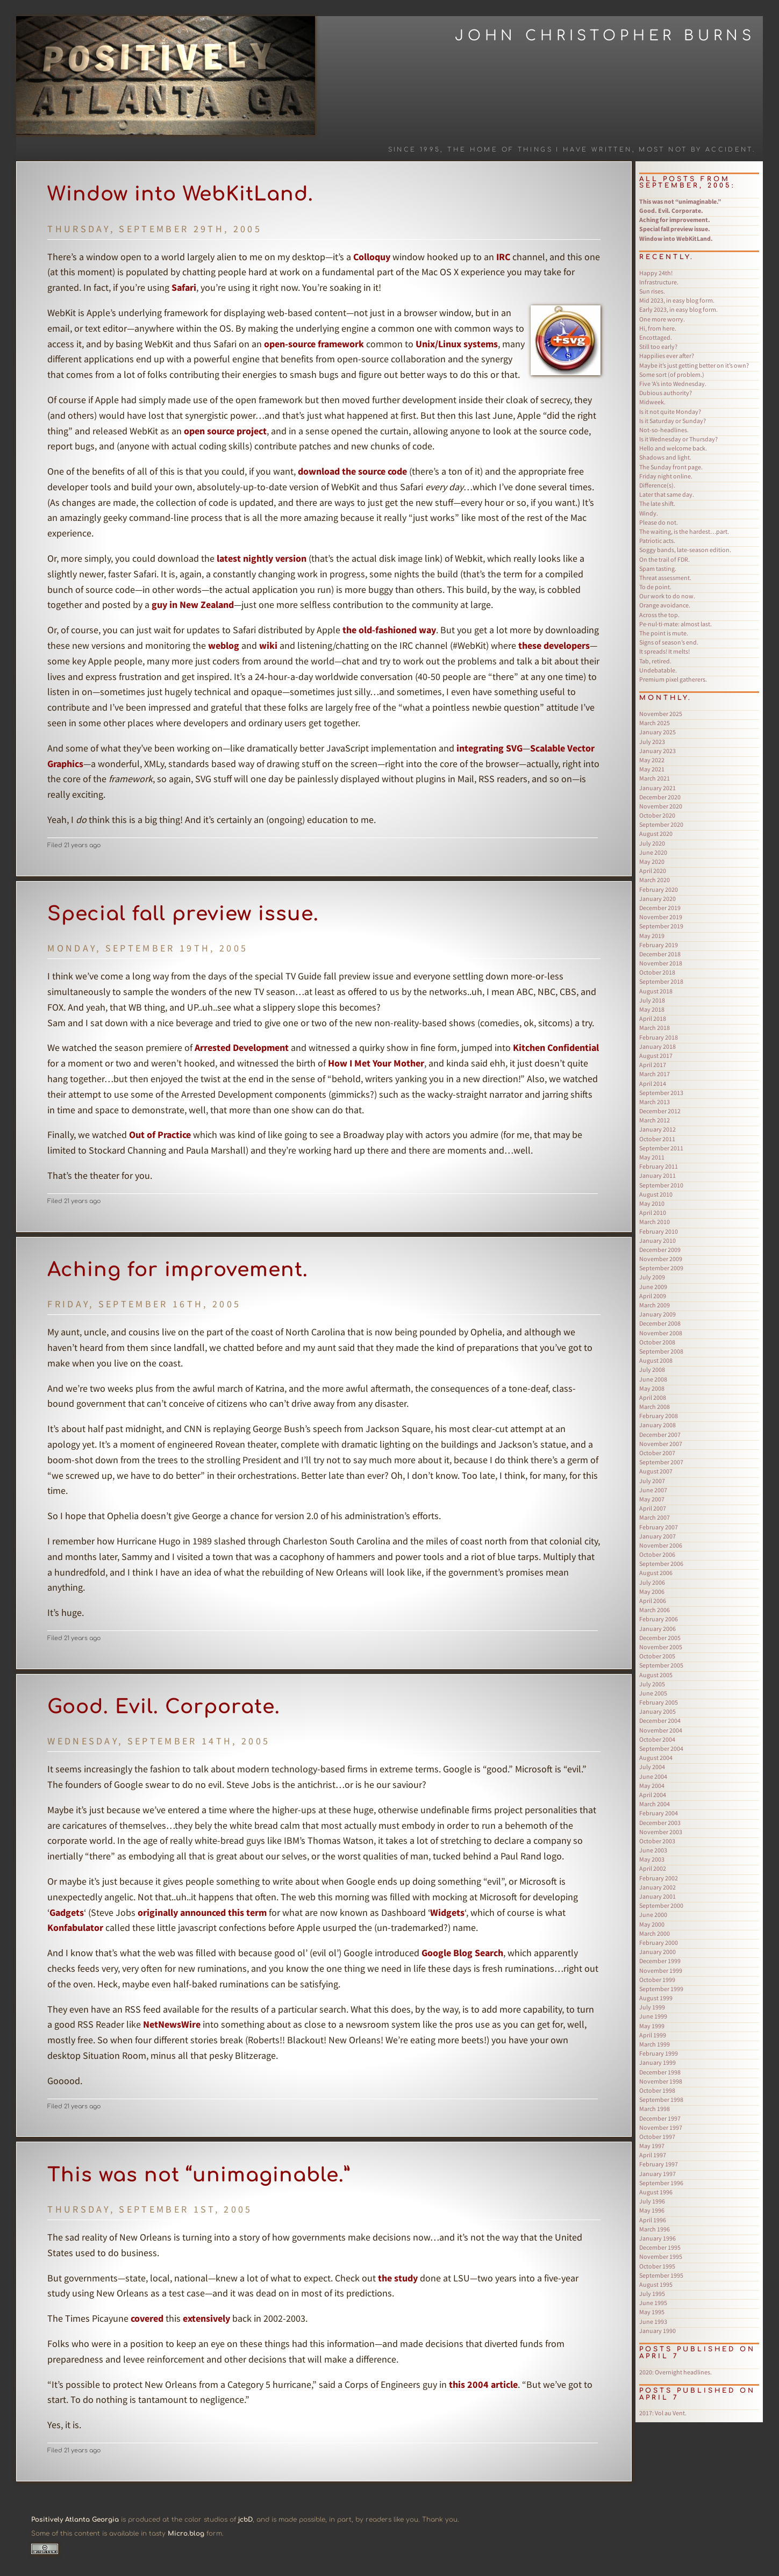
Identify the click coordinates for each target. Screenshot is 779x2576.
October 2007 (657, 1453)
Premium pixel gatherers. (673, 679)
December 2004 (660, 1720)
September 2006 (661, 1563)
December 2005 (660, 1638)
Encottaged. (655, 337)
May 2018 (651, 1009)
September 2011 (661, 1148)
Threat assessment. (665, 578)
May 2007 (651, 1499)
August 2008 (656, 1360)
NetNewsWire (172, 2024)
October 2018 (657, 972)
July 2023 (652, 742)
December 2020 (660, 797)
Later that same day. (666, 494)
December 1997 (660, 2118)
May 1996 (651, 2210)
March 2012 (654, 1120)
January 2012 (657, 1129)
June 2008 (653, 1379)
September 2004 (661, 1748)
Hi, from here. (657, 328)
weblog (223, 645)
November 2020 (660, 806)
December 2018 (660, 954)
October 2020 (657, 815)
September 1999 (661, 1989)
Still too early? (658, 346)
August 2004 (656, 1758)
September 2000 (661, 1905)
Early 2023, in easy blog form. (678, 309)
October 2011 (657, 1139)
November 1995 (660, 2256)
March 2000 (654, 1933)
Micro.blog (186, 2533)
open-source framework (314, 344)
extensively (206, 2318)
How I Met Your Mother (376, 1063)
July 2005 (652, 1684)
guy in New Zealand (193, 604)
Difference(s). (657, 485)
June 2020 (653, 852)
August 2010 (656, 1194)
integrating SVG (489, 748)
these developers (554, 645)
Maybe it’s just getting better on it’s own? (694, 365)
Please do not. (658, 522)
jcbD (245, 2519)
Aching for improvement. (177, 1269)
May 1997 (651, 2146)
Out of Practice (160, 1134)
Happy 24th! (656, 273)
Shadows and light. (665, 457)
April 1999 (652, 2035)
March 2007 (654, 1517)
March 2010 (654, 1222)
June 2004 (653, 1776)
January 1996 (657, 2238)
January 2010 (657, 1240)
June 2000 (653, 1914)
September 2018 (661, 981)
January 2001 (657, 1896)
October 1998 (657, 2090)
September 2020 (661, 824)
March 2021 (654, 778)
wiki (268, 645)
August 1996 (656, 2192)
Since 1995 (414, 149)
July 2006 (652, 1582)
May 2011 (651, 1157)
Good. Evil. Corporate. (163, 1707)
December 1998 (660, 2072)
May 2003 (651, 1859)
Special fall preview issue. (183, 914)
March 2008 (654, 1407)
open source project (225, 431)
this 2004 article (483, 2384)
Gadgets (66, 1912)
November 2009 (660, 1259)
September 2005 (661, 1665)
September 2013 (661, 1093)
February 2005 (658, 1702)
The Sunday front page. (671, 467)
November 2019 (660, 917)
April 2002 (652, 1868)
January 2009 (657, 1314)
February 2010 (658, 1231)
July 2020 (652, 843)
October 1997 (657, 2137)
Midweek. (652, 402)
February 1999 (658, 2053)
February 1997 (658, 2164)
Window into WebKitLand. (180, 194)
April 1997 (652, 2155)
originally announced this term (202, 1912)
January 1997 (657, 2174)
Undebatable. (658, 670)
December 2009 (660, 1250)
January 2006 (657, 1629)
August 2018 (656, 991)
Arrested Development (242, 1047)
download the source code (352, 471)
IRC (503, 257)
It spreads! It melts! (664, 651)
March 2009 (654, 1305)
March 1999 (654, 2044)
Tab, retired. (655, 661)
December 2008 (660, 1323)
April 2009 (652, 1296)
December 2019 (660, 908)
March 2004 (654, 1804)
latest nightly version (261, 558)
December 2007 (660, 1434)
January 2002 (657, 1887)
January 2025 (657, 732)
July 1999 (652, 2007)
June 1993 (653, 2321)
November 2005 (660, 1647)
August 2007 (656, 1471)
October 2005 (657, 1656)
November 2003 (660, 1832)
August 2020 (656, 833)
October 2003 (657, 1841)
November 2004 (660, 1730)
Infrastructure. (658, 282)
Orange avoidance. (664, 605)
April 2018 (652, 1018)
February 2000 (658, 1942)
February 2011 (658, 1166)
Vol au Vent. (663, 2413)
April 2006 (652, 1601)
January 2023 (657, 751)
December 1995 (660, 2247)
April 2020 (652, 871)
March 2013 (654, 1102)
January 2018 (657, 1046)
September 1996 (661, 2183)
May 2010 (651, 1203)
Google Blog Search (462, 1953)
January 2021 (657, 788)
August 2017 (656, 1055)
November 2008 (660, 1333)
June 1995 (653, 2303)
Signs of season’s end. (668, 642)
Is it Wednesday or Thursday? (678, 439)
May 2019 (651, 936)
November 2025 (660, 714)
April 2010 (652, 1212)
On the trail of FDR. (664, 559)
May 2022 (651, 760)
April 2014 (652, 1083)
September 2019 (661, 926)
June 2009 (653, 1287)
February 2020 (658, 889)
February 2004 (658, 1813)
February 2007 (658, 1527)
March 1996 (654, 2229)
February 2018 (658, 1037)
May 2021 (651, 769)
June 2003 (653, 1850)
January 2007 (657, 1536)
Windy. (648, 513)
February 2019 (658, 945)
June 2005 (653, 1693)
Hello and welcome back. (673, 448)
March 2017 (654, 1074)
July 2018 (652, 1000)
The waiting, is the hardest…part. (684, 531)
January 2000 (657, 1952)
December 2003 (660, 1823)
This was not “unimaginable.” (198, 2175)
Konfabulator (75, 1927)
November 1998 (660, 2081)
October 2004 (657, 1739)
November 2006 (660, 1545)
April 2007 (652, 1508)
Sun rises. (652, 291)
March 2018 (654, 1028)
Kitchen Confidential (556, 1047)
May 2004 (651, 1785)
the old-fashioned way (389, 630)
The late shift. (657, 503)
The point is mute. (663, 633)
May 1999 (651, 2026)
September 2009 (661, 1268)
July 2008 (652, 1369)
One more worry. (662, 319)
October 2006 (657, 1554)
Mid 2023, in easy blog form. (676, 300)
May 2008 (651, 1388)
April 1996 (652, 2220)
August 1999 (656, 1998)
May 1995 (651, 2312)
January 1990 (657, 2331)
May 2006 (651, 1591)
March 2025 (654, 723)
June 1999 (653, 2016)
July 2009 (652, 1277)
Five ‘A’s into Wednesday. (672, 384)
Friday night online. (665, 476)
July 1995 (652, 2293)
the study (398, 2278)
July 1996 (652, 2201)
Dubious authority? (665, 393)
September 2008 (661, 1351)
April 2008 (652, 1397)
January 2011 (657, 1175)
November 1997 (660, 2127)
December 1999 (660, 1961)
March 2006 (654, 1610)
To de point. (655, 587)
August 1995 (656, 2284)
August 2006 (656, 1573)
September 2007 (661, 1462)
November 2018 (660, 963)
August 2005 (656, 1675)
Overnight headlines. (675, 2372)
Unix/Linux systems (457, 344)
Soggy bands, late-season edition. (685, 550)
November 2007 (660, 1444)
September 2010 (661, 1185)
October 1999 (657, 1980)
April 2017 (652, 1065)
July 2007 (652, 1481)
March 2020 (654, 880)
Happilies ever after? (666, 356)
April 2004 (652, 1795)
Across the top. (659, 615)
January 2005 (657, 1711)
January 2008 (657, 1425)
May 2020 (651, 861)
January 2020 (657, 899)
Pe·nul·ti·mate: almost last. (675, 624)
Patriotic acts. (657, 540)
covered (147, 2318)
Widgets (447, 1912)
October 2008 (657, 1342)
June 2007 (653, 1490)
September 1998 (661, 2099)
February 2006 (658, 1619)
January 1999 (657, 2062)
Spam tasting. (657, 568)
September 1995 (661, 2275)
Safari (183, 287)
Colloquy (371, 257)
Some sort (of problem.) (671, 374)
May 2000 (651, 1924)
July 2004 (652, 1767)
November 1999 (660, 1970)
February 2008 (658, 1416)
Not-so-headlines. (664, 430)
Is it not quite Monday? (670, 411)
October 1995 (657, 2266)
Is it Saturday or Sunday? (672, 421)
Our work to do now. (667, 596)
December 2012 (660, 1111)
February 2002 (658, 1878)
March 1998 (654, 2109)
